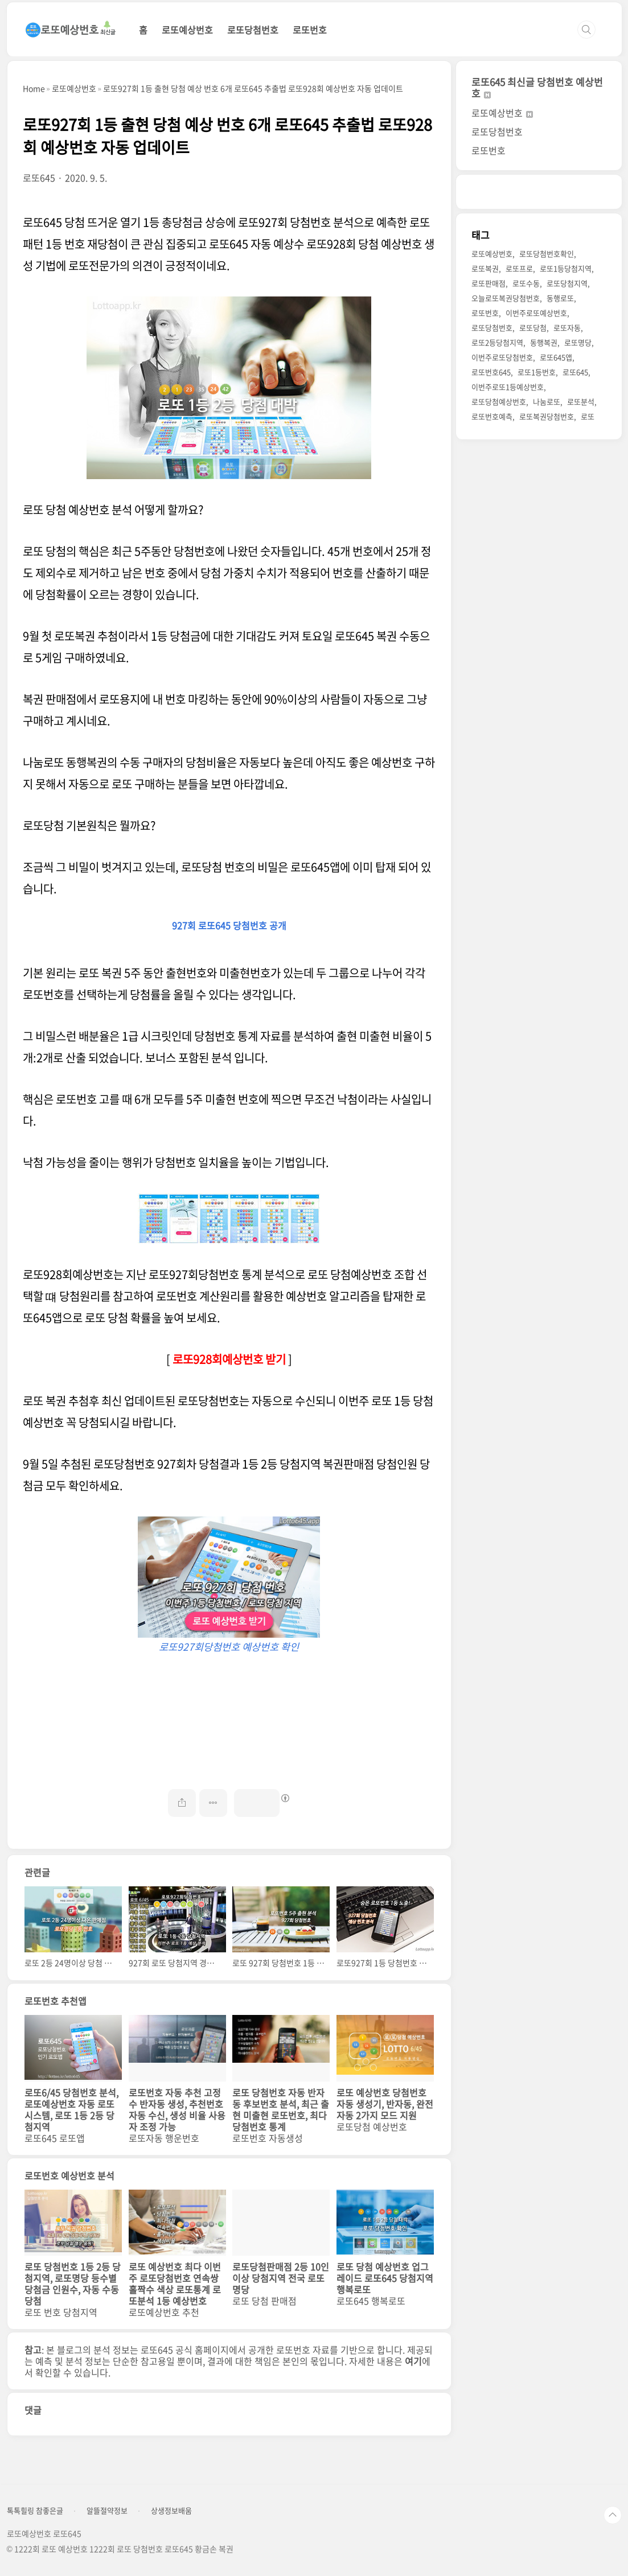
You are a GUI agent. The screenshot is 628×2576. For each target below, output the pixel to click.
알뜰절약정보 (107, 2510)
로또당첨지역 (567, 283)
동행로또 (560, 297)
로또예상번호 (187, 29)
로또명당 (578, 342)
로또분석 (580, 401)
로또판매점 (488, 283)
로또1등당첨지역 (566, 268)
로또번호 (310, 29)
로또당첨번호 (252, 29)
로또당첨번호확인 (546, 253)
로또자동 (567, 327)
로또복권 (485, 268)
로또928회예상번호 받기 (229, 1359)
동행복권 (543, 342)
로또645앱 (556, 357)
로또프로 (519, 268)
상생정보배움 (171, 2510)
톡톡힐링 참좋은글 (35, 2510)
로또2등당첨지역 (497, 342)
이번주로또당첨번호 (502, 357)
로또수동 (526, 283)
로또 (587, 416)
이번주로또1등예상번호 (507, 386)
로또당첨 (533, 327)
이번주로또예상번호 (536, 312)
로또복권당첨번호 (546, 416)
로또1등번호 (537, 371)
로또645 (575, 371)
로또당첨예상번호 (498, 401)
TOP (613, 2515)
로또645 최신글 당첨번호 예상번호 (537, 87)
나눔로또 (546, 401)
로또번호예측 (491, 416)
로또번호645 (491, 371)
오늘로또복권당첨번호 (505, 297)
